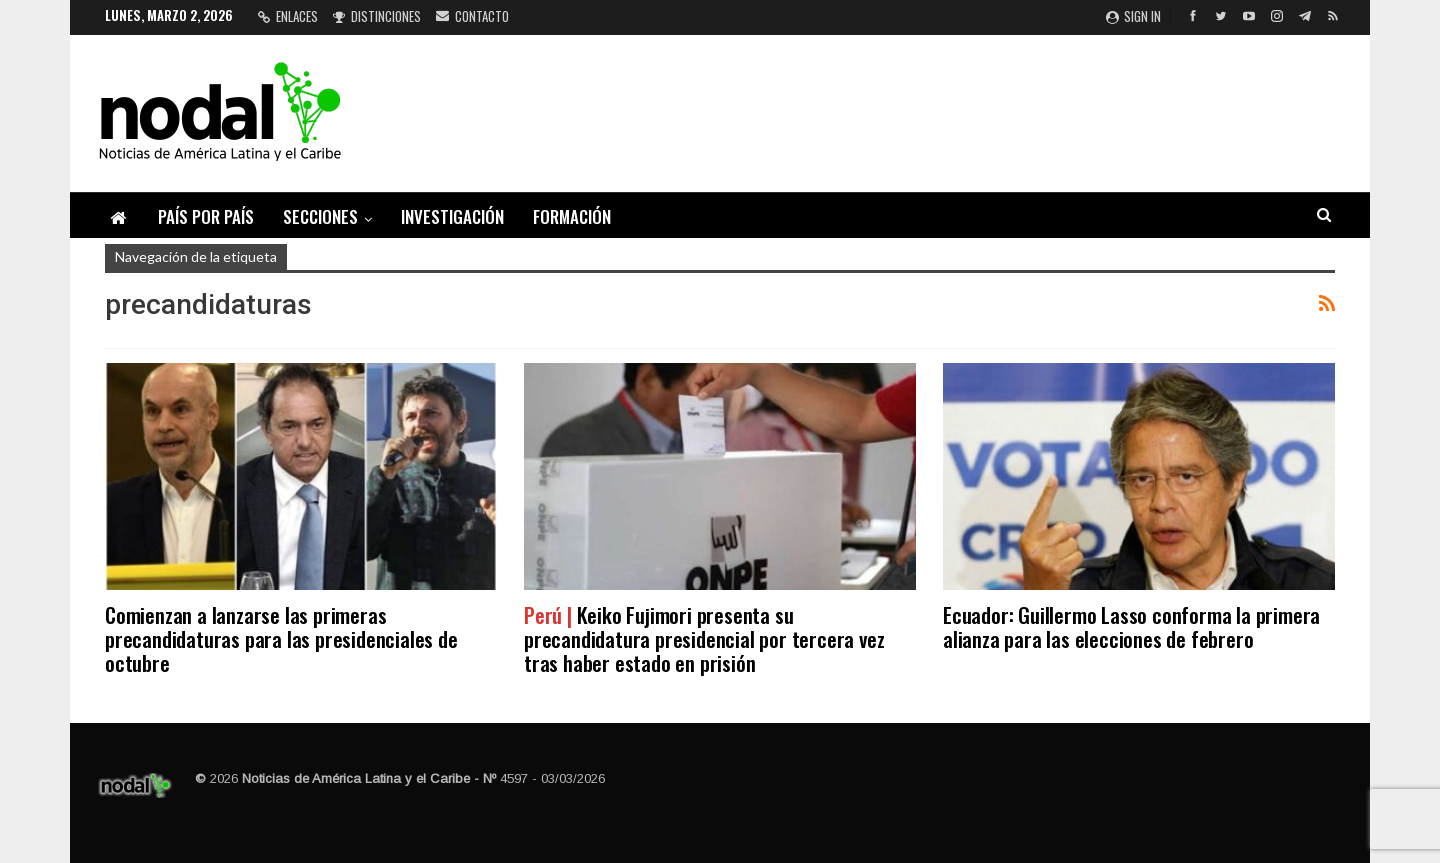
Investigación (452, 216)
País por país (206, 216)
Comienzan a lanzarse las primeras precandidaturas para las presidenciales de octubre (281, 638)
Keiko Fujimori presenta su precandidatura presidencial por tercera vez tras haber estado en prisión (704, 638)
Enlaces (288, 16)
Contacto (472, 16)
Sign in (1133, 16)
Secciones (320, 216)
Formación (572, 216)
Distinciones (377, 16)
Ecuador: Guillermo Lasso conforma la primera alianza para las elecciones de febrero (1131, 626)
